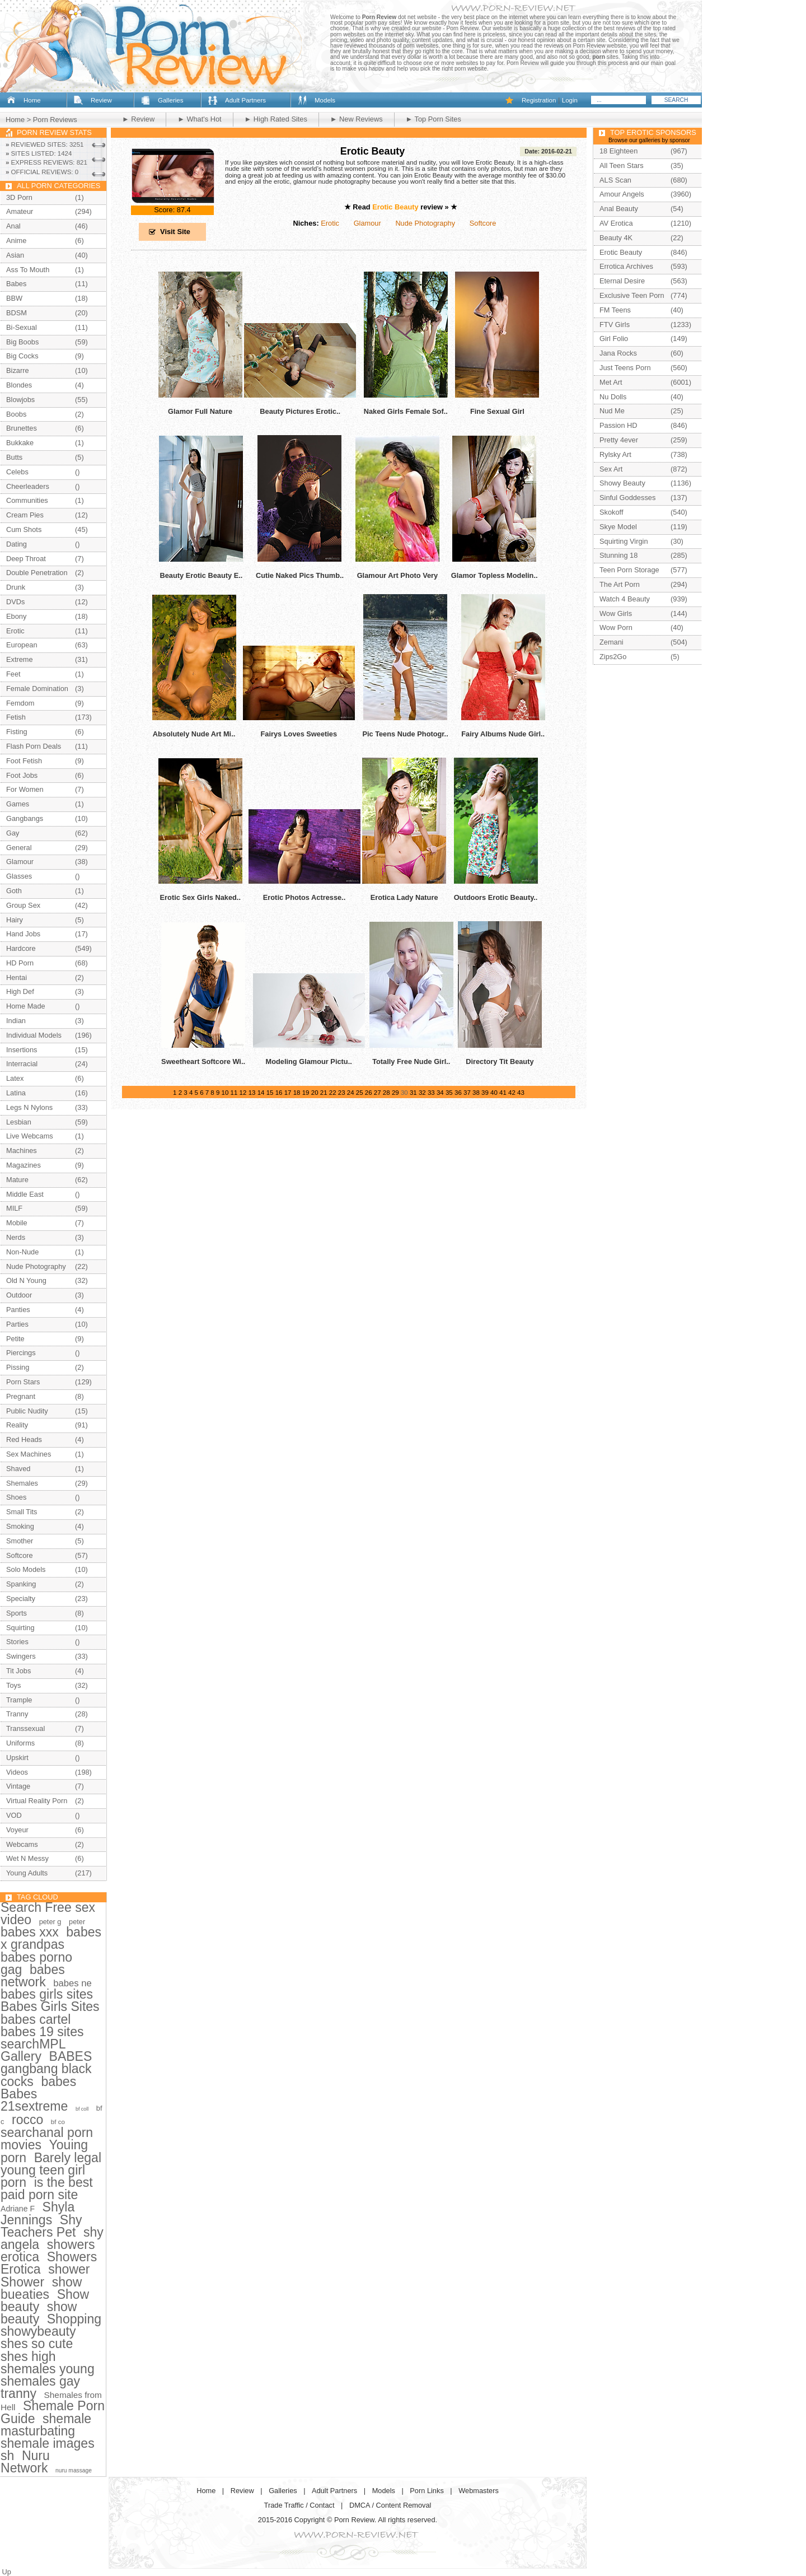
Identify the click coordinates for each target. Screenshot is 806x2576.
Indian (16, 1020)
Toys (13, 1685)
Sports (16, 1613)
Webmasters (478, 2490)
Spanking (21, 1584)
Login (570, 100)
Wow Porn (615, 627)
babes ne (72, 1983)
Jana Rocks (618, 353)
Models (325, 100)
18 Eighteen (618, 151)
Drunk (15, 587)
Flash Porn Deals (33, 746)
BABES (70, 2056)
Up (6, 2572)
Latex (15, 1078)
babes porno (36, 1957)
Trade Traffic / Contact (299, 2505)
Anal (13, 226)
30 (404, 1092)
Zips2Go (612, 656)
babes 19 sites (42, 2031)
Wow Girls (615, 613)
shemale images (48, 2443)
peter (77, 1921)
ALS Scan (615, 180)
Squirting (20, 1627)
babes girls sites (47, 1994)
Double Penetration (37, 572)
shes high (28, 2356)
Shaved (18, 1468)
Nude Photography (425, 223)
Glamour (367, 223)
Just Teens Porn (625, 367)
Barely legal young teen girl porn (51, 2170)
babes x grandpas (51, 1938)
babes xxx (30, 1932)
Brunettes (21, 428)
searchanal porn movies (47, 2138)
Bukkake (20, 442)
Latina (16, 1093)
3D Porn (19, 197)
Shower (22, 2282)
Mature (17, 1179)
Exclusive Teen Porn (631, 295)
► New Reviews (356, 119)
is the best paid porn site (47, 2188)
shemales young (48, 2369)
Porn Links (426, 2490)
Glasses (19, 876)
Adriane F (18, 2208)
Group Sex (23, 905)
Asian (15, 255)
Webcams (22, 1844)
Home (32, 100)
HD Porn (20, 963)
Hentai (16, 977)
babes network (33, 1975)
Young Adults (27, 1873)
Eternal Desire (622, 281)
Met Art (610, 382)
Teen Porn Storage (629, 570)
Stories (17, 1641)
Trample (19, 1700)
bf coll (82, 2109)
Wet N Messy (27, 1858)
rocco (27, 2119)
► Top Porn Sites (433, 119)
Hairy (14, 920)
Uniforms (20, 1743)
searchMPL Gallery (33, 2050)
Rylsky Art (615, 454)
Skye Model (618, 526)
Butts (14, 457)
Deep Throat (26, 558)
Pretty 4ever (618, 440)
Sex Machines (28, 1454)
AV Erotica (616, 223)
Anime (16, 240)
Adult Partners (245, 100)
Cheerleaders (27, 486)
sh (7, 2455)
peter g (50, 1921)
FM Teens (615, 310)
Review (101, 100)
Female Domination (37, 688)
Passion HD (618, 425)
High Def (20, 991)
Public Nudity (27, 1411)
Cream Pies (25, 515)
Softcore (483, 223)
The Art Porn (619, 584)
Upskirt (17, 1757)
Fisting (16, 731)
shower (69, 2269)
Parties (17, 1324)
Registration (539, 100)
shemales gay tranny (40, 2387)
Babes (16, 283)
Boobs (16, 414)
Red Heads (24, 1439)
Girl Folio (613, 338)
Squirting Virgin (623, 541)
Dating (16, 544)
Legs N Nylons (29, 1107)
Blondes (19, 385)
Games (17, 804)
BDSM (16, 313)
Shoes (16, 1497)
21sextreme (34, 2106)
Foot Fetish (24, 761)
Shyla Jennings (37, 2213)
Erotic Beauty (372, 151)
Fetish (16, 717)
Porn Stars (23, 1382)
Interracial (22, 1064)
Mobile (16, 1223)
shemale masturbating (46, 2424)
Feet (13, 674)
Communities (27, 500)
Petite (15, 1338)
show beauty (39, 2312)
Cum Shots (23, 529)
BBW (14, 298)
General (19, 847)
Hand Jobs (23, 934)
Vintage (18, 1786)
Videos (17, 1772)
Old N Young (26, 1280)
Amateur (19, 211)
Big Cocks (22, 356)
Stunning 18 (618, 555)
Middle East (25, 1194)
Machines (21, 1150)
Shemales (22, 1483)
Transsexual (25, 1728)
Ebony (16, 616)
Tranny (17, 1714)
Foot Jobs (22, 775)
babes (58, 2081)
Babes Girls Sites (50, 2006)
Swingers (21, 1656)
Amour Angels (621, 194)
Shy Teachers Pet (41, 2226)
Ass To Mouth (27, 269)
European (22, 645)
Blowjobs (20, 399)
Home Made (25, 1006)
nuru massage (73, 2470)
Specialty (20, 1598)
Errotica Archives (626, 266)
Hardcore (21, 948)
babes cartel (36, 2019)
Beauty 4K (615, 238)
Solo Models (25, 1569)
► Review (138, 119)
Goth (14, 890)
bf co (58, 2121)
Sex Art (610, 469)
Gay (12, 833)
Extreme (19, 659)
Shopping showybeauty (51, 2325)
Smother (19, 1541)
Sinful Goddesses (627, 497)
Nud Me (612, 411)
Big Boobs (22, 342)
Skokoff (611, 512)
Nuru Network (25, 2461)
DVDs (15, 602)
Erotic (330, 223)
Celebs (17, 472)
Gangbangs (24, 818)
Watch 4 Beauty (624, 599)
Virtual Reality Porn (36, 1800)
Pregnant (20, 1396)
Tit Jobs (18, 1671)
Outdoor (19, 1295)
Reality (17, 1425)
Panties (18, 1309)
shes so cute (37, 2343)
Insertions (21, 1050)
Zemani (611, 642)
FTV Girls (614, 324)
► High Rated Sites (276, 119)
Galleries (170, 100)
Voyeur (17, 1830)
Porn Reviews (55, 119)
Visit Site (175, 231)
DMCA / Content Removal (390, 2505)
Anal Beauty (618, 208)
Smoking (20, 1526)
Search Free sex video (48, 1913)
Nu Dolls (612, 397)
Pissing (17, 1367)
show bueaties (41, 2288)
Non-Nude (22, 1252)
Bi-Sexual (21, 327)
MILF (14, 1208)
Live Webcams (29, 1136)
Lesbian (18, 1122)
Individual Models (34, 1035)
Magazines (23, 1165)
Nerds (15, 1237)
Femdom (20, 703)
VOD (14, 1815)
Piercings (21, 1352)
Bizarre (17, 370)
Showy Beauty (622, 483)
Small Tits (21, 1512)
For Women (25, 789)
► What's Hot (199, 119)
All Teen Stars (621, 165)
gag (11, 1969)
